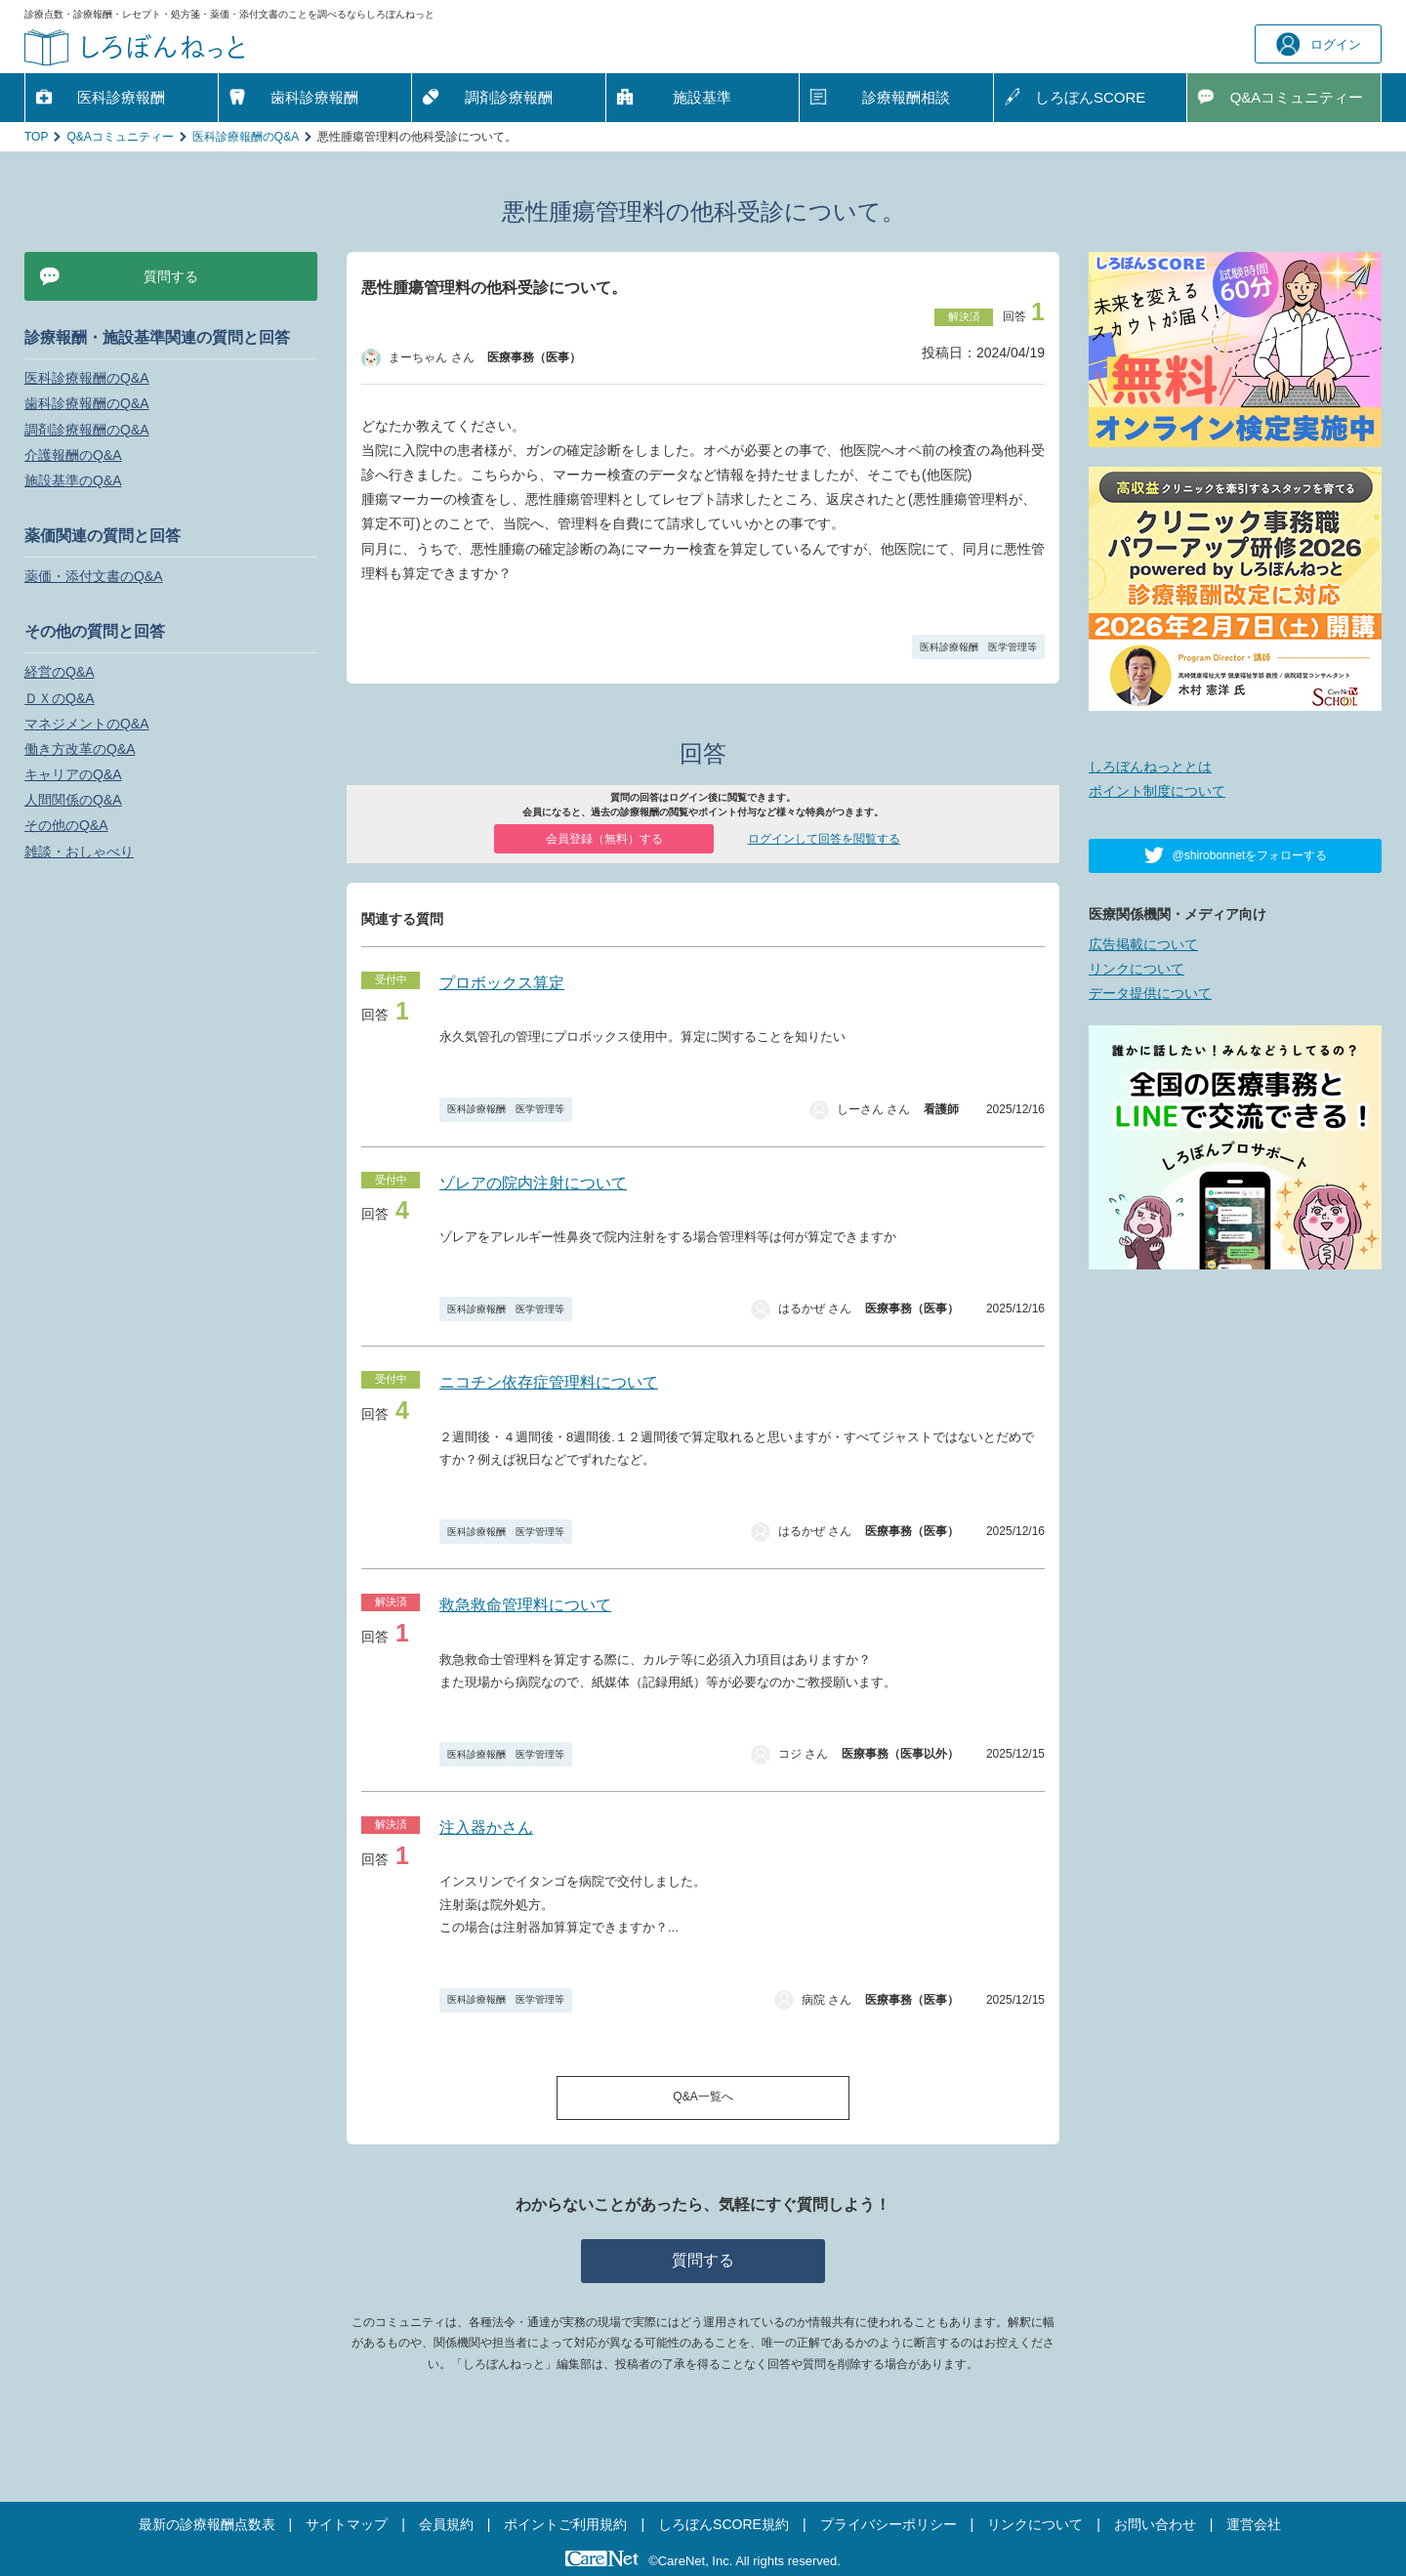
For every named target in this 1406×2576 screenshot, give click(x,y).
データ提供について (1150, 993)
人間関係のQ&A (73, 800)
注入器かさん (486, 1827)
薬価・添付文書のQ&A (93, 576)
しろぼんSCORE (1090, 97)
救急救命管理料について (525, 1605)
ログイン (1318, 44)
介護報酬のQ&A (73, 455)
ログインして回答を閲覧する (824, 839)
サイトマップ (347, 2524)
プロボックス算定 (501, 983)
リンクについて (1136, 968)
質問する (703, 2260)
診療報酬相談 (906, 97)
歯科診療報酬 (314, 97)
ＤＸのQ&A (59, 698)
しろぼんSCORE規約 (723, 2524)
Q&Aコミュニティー (119, 137)
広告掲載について (1143, 944)
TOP (36, 137)
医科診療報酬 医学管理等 (978, 647)
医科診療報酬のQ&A (245, 137)
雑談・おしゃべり (79, 851)
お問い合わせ (1155, 2524)
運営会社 (1253, 2524)
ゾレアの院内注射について (533, 1183)
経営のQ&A (59, 672)
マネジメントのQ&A (86, 723)
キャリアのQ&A (73, 774)
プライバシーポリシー (888, 2524)
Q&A (1297, 97)
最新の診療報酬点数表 (207, 2524)
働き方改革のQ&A (80, 749)
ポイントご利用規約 (565, 2524)
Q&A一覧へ (702, 2096)
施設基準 (702, 97)
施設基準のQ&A (73, 480)
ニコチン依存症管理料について (548, 1382)
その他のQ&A (66, 825)
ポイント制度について (1157, 791)
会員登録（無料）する (604, 839)
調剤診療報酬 (509, 97)
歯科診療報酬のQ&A (86, 403)
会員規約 (446, 2524)
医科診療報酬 (121, 97)
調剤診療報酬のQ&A (86, 429)
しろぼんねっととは (1150, 766)
